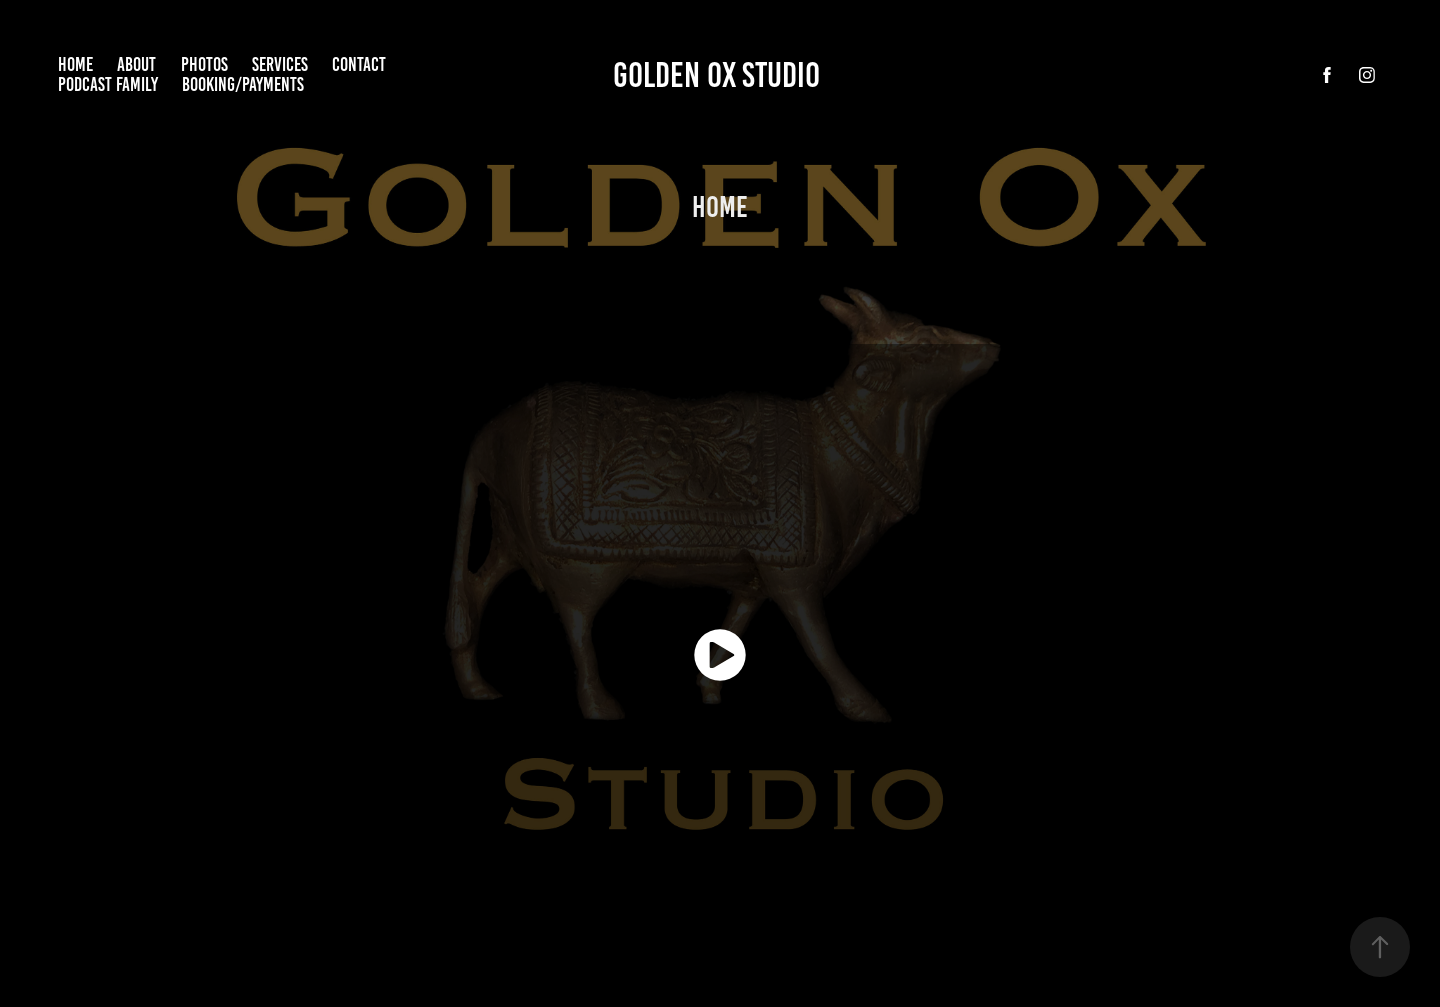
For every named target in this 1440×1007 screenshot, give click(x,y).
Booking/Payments (243, 84)
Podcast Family (108, 84)
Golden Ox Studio (720, 75)
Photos (204, 64)
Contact (359, 64)
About (136, 64)
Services (280, 64)
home (75, 64)
